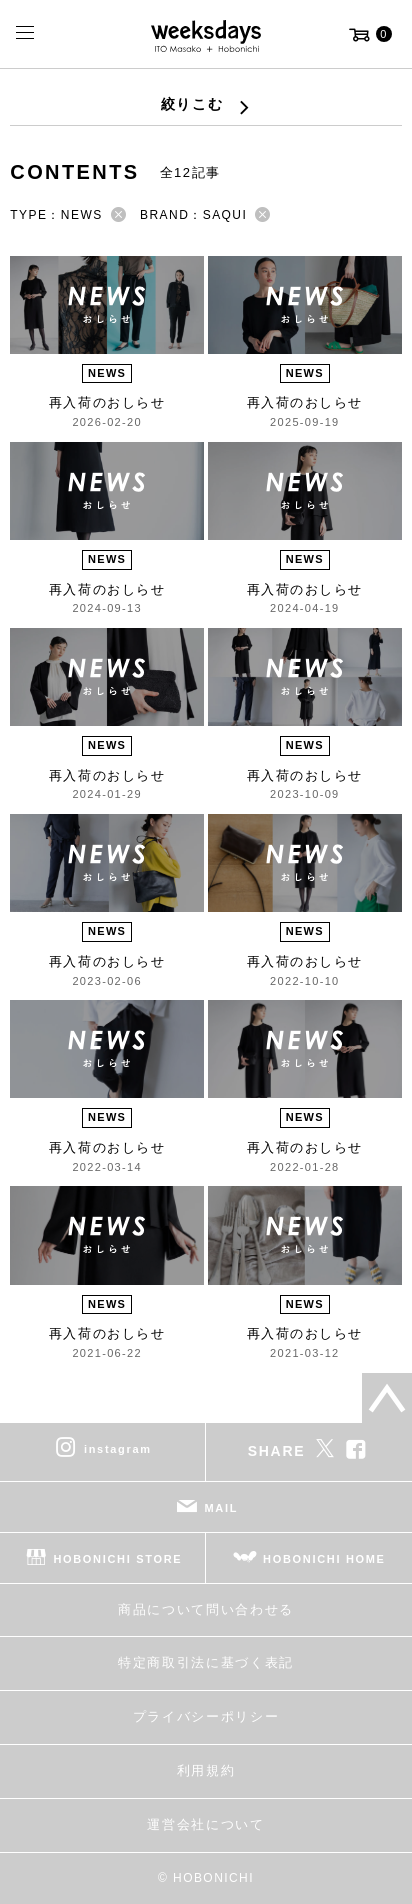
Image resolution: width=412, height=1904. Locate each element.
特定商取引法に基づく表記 (206, 1662)
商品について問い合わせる (206, 1609)
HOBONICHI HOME (324, 1558)
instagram (118, 1448)
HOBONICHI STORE (117, 1558)
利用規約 (206, 1770)
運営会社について (205, 1824)
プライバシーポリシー (206, 1716)
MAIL (222, 1507)
